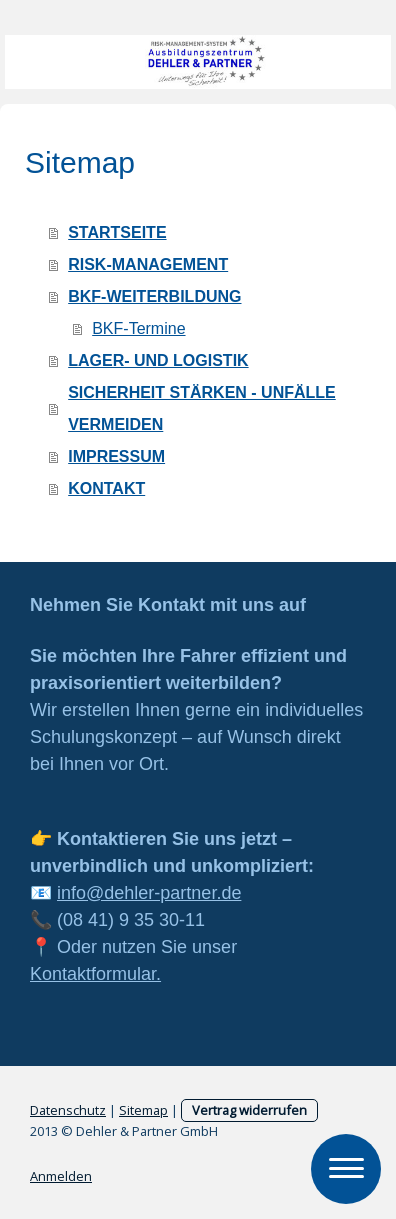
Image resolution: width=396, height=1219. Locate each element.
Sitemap (143, 1110)
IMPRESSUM (116, 456)
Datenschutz (68, 1110)
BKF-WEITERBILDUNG (154, 296)
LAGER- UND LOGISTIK (158, 360)
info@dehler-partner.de (149, 893)
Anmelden (61, 1176)
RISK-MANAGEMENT (148, 264)
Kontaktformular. (95, 974)
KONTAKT (106, 488)
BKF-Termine (138, 328)
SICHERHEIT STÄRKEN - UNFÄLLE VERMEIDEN (202, 408)
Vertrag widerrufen (249, 1110)
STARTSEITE (117, 232)
